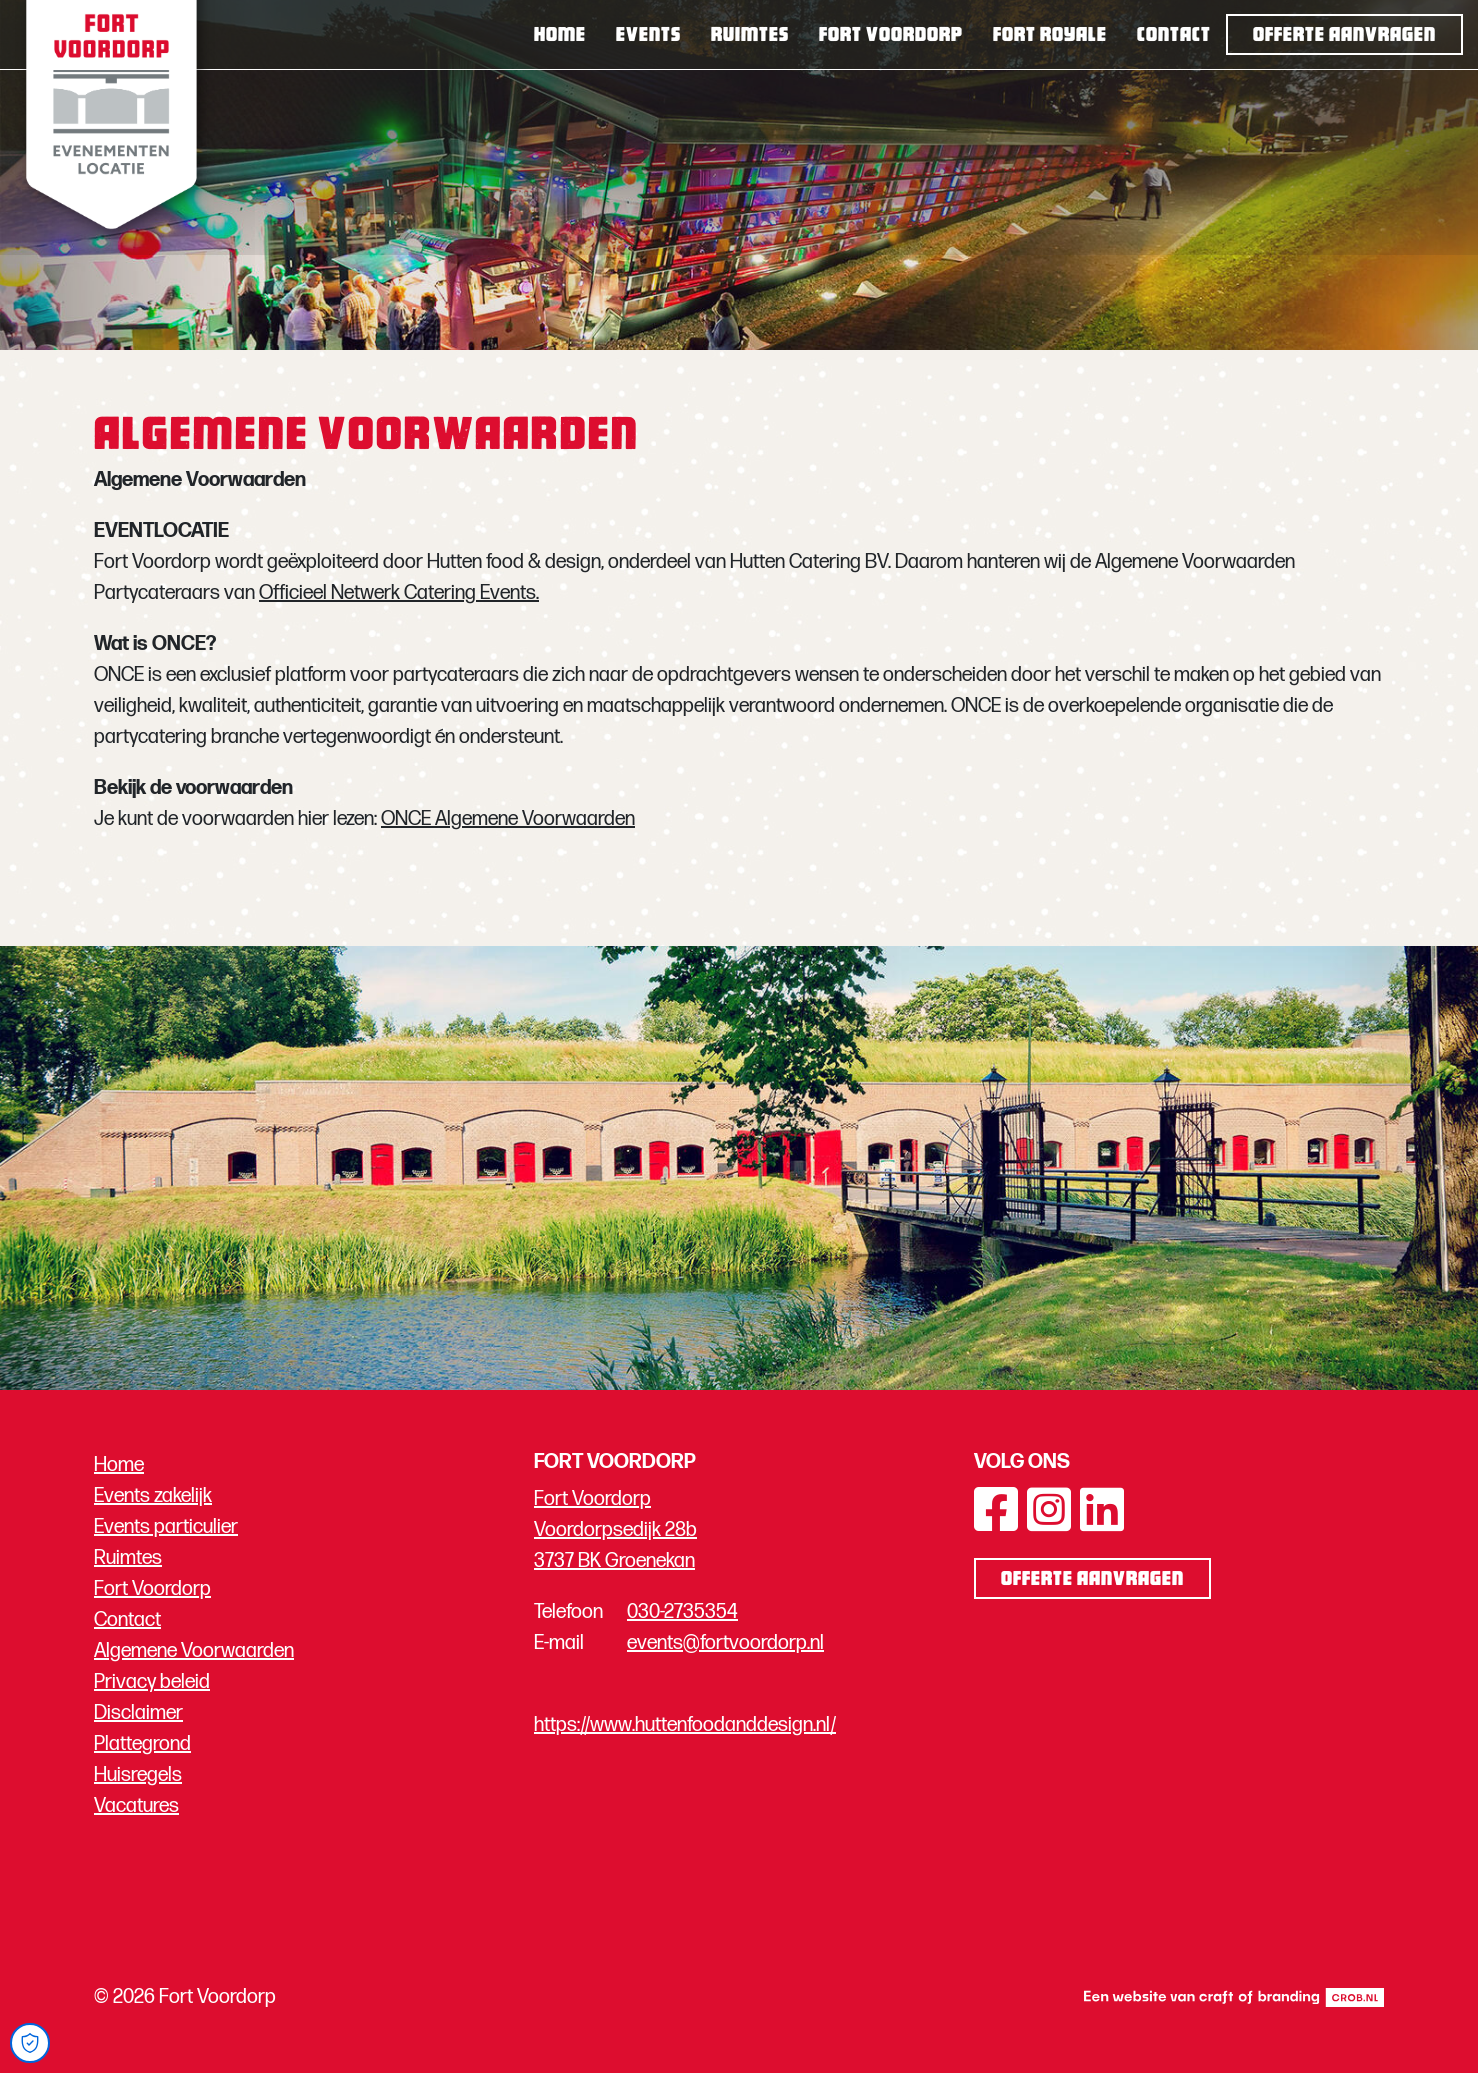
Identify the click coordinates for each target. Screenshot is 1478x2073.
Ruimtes (750, 36)
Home (560, 36)
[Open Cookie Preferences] (30, 2043)
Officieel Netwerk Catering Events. (399, 593)
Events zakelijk (153, 1496)
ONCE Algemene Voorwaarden (508, 819)
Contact (1174, 36)
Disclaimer (138, 1713)
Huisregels (138, 1775)
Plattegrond (142, 1744)
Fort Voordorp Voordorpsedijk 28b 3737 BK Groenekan (615, 1530)
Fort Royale (1050, 36)
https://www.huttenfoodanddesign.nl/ (685, 1725)
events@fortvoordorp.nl (725, 1643)
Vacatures (136, 1806)
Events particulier (166, 1527)
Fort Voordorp (891, 36)
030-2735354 (682, 1612)
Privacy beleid (152, 1682)
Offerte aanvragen (1344, 36)
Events (648, 36)
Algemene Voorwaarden (194, 1651)
